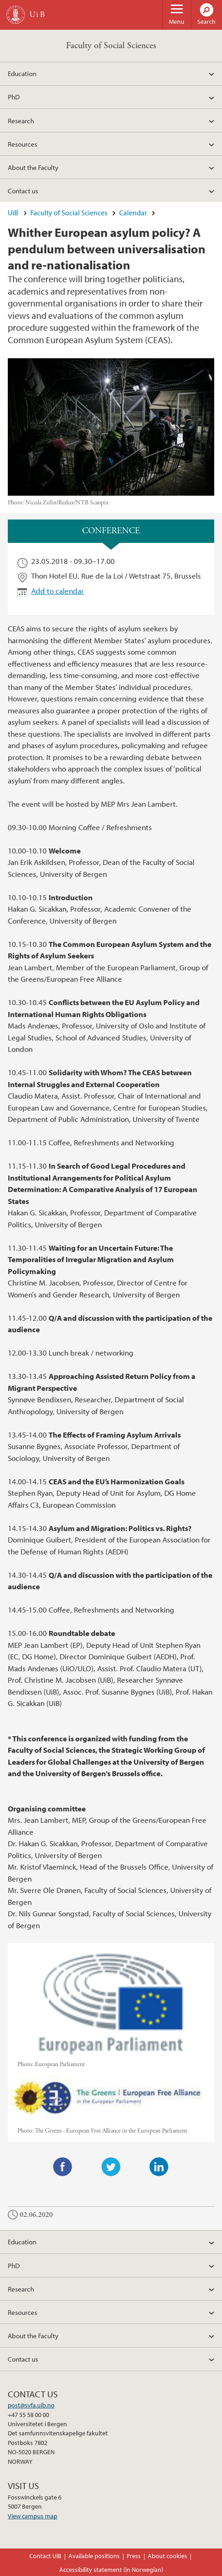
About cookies (167, 2556)
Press (134, 2556)
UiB (13, 212)
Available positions (94, 2556)
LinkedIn (159, 2167)
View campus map (32, 2516)
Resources (22, 143)
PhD (14, 96)
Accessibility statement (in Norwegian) (111, 2569)
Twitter (111, 2167)
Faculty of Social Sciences (111, 45)
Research (21, 120)
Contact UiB (45, 2556)
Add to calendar (57, 591)
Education (22, 73)
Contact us (23, 190)
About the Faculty (33, 167)
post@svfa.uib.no (31, 2405)
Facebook (62, 2167)
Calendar (133, 212)
